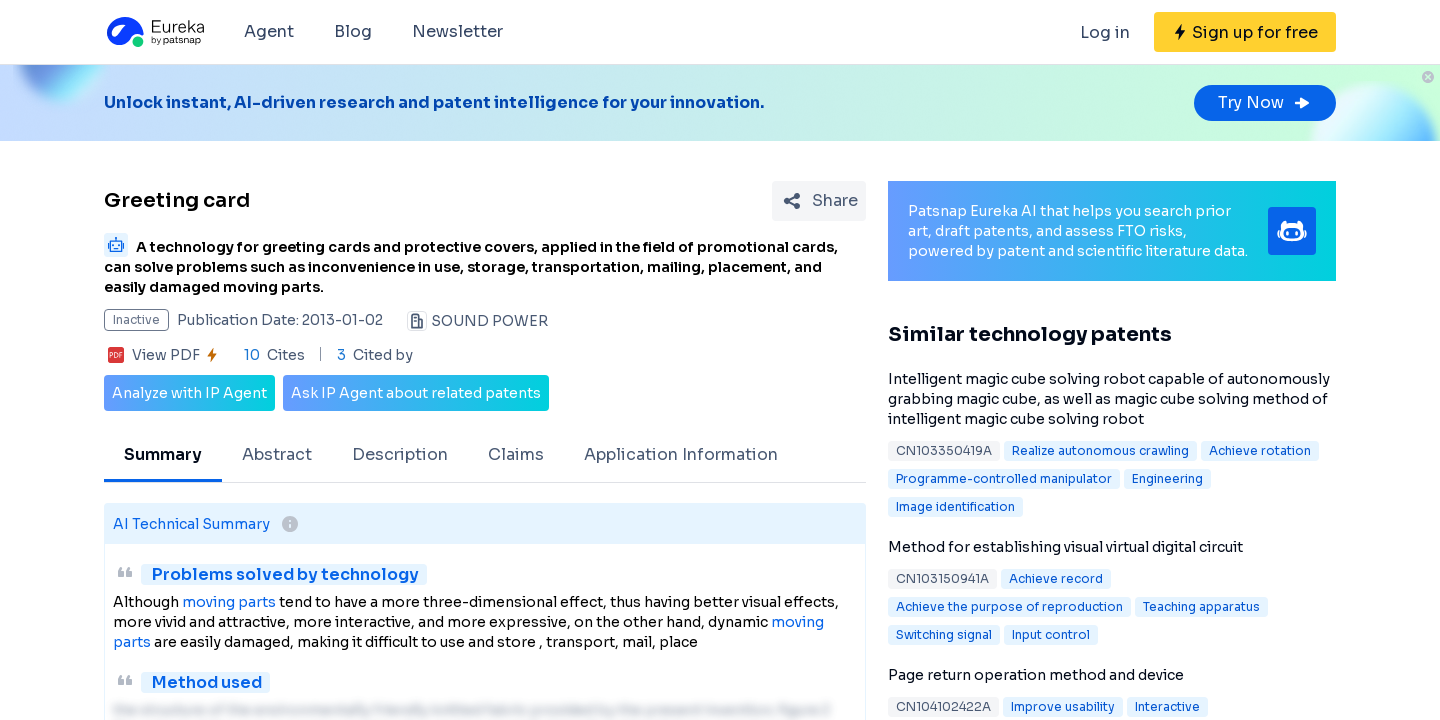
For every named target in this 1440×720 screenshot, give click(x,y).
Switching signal (944, 634)
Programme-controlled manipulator (1004, 478)
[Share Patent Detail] (819, 201)
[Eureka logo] (154, 32)
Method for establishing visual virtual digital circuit (1065, 547)
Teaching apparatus (1201, 606)
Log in (1105, 32)
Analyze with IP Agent (189, 393)
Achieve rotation (1260, 450)
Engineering (1167, 478)
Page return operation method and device (1036, 675)
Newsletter (457, 31)
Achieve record (1056, 578)
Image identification (955, 506)
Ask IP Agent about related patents (416, 393)
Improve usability (1063, 706)
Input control (1051, 634)
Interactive (1167, 706)
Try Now (1265, 102)
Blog (353, 31)
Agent (269, 31)
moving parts (229, 602)
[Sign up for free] (1245, 32)
